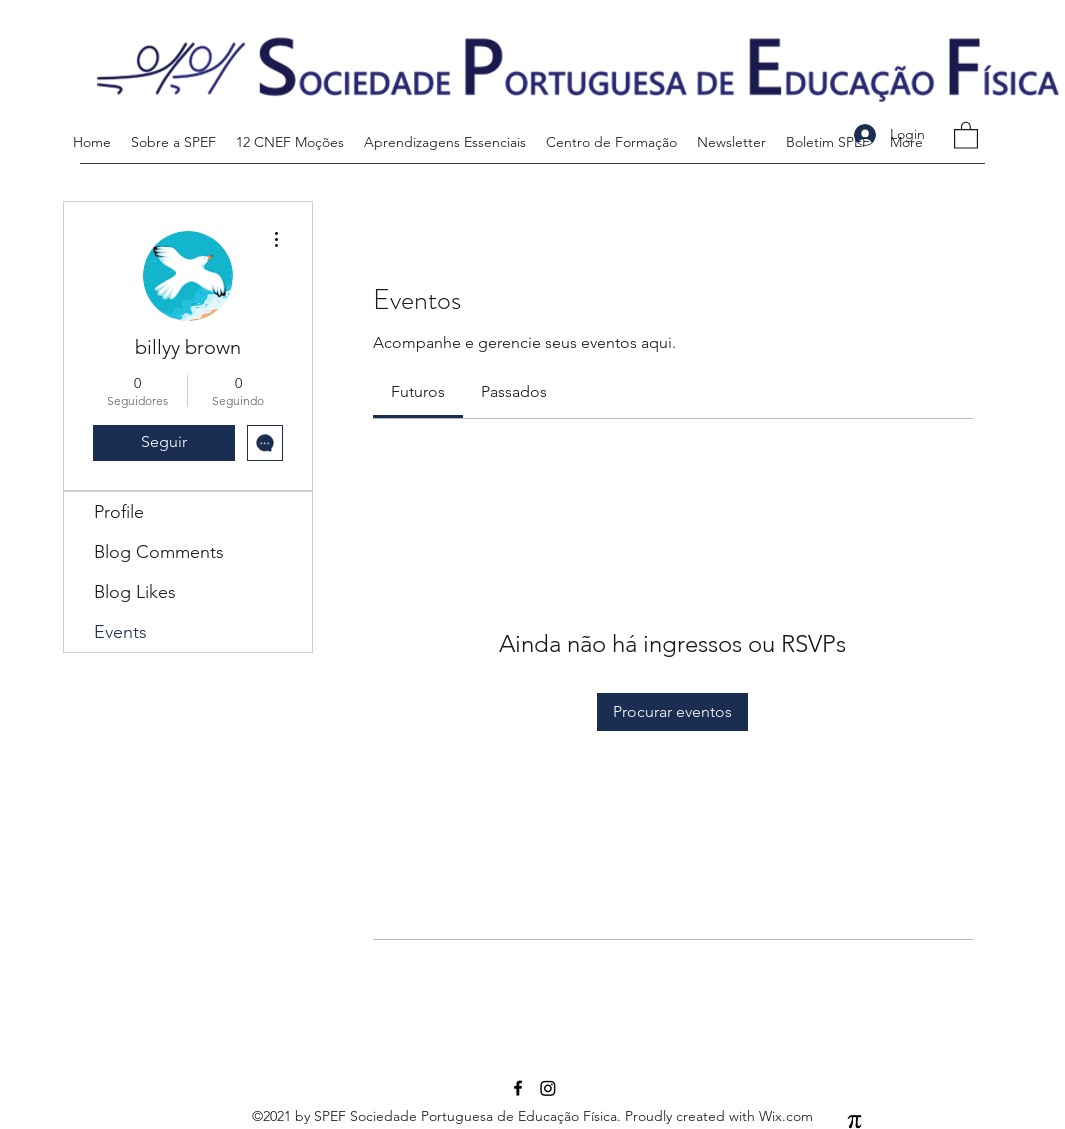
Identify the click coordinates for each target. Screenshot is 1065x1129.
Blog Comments (159, 552)
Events (120, 632)
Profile (119, 512)
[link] (418, 391)
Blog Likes (135, 592)
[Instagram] (548, 1088)
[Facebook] (518, 1088)
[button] (966, 134)
